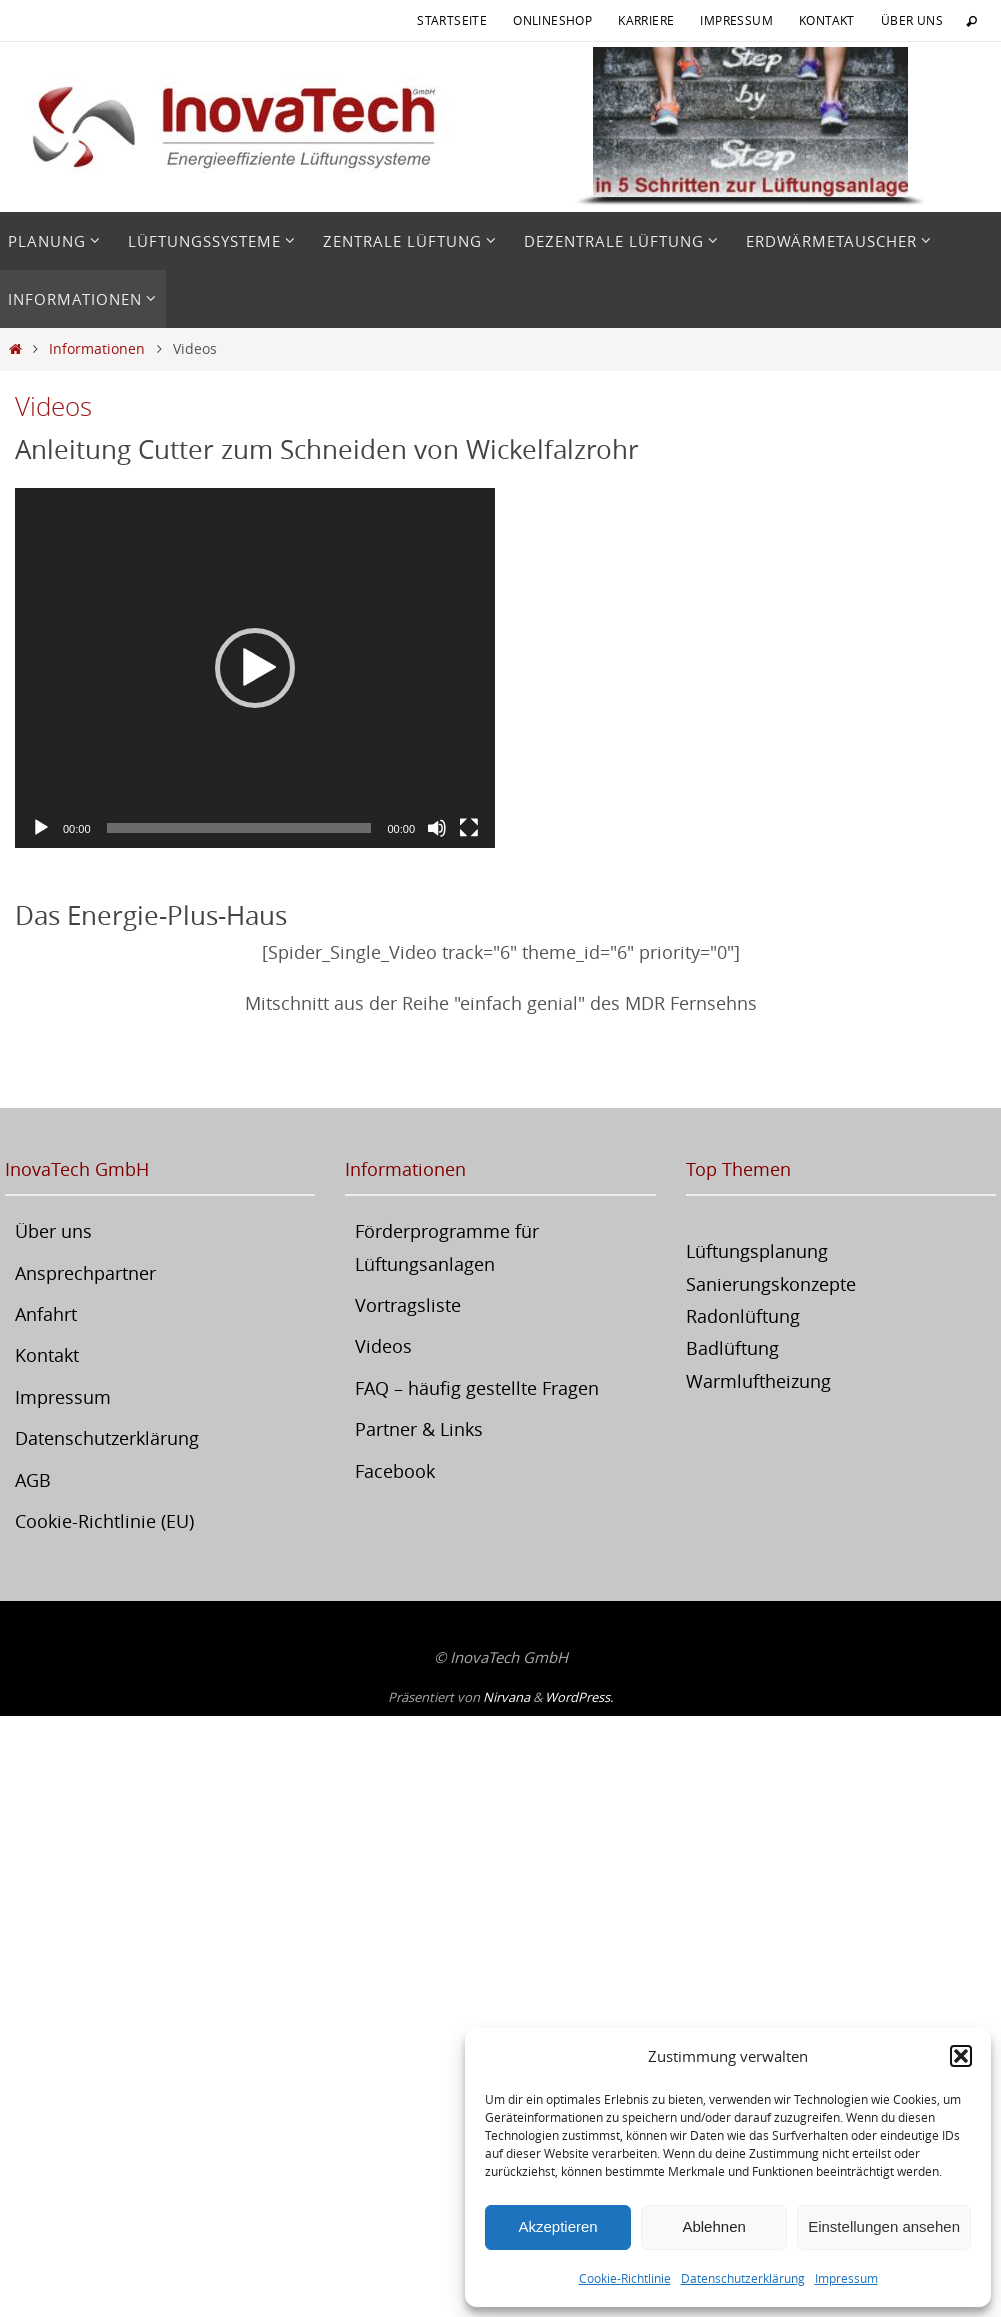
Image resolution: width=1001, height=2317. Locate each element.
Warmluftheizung (758, 1381)
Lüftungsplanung (757, 1251)
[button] (961, 2056)
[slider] (239, 828)
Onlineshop (552, 20)
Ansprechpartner (85, 1273)
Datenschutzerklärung (743, 2278)
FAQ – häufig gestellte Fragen (477, 1388)
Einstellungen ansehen (884, 2226)
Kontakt (827, 20)
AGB (33, 1480)
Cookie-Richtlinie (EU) (104, 1521)
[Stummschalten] (437, 828)
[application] (255, 668)
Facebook (395, 1471)
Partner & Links (419, 1429)
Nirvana (506, 1697)
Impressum (846, 2278)
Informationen (97, 348)
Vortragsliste (408, 1305)
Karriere (646, 20)
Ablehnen (713, 2226)
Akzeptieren (557, 2226)
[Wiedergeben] (41, 828)
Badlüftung (732, 1348)
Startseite (452, 20)
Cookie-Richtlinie (625, 2278)
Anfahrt (46, 1314)
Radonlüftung (743, 1316)
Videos (383, 1346)
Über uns (912, 20)
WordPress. (579, 1697)
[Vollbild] (469, 828)
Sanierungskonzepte (771, 1284)
